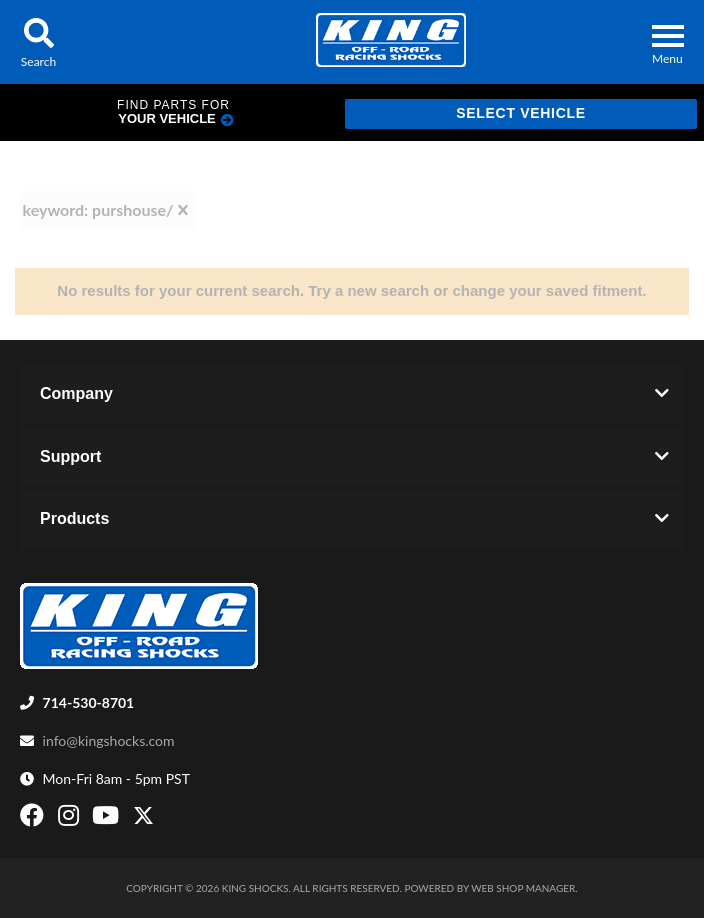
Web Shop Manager (523, 888)
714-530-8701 (89, 702)
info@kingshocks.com (109, 740)
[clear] (183, 210)
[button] (38, 42)
